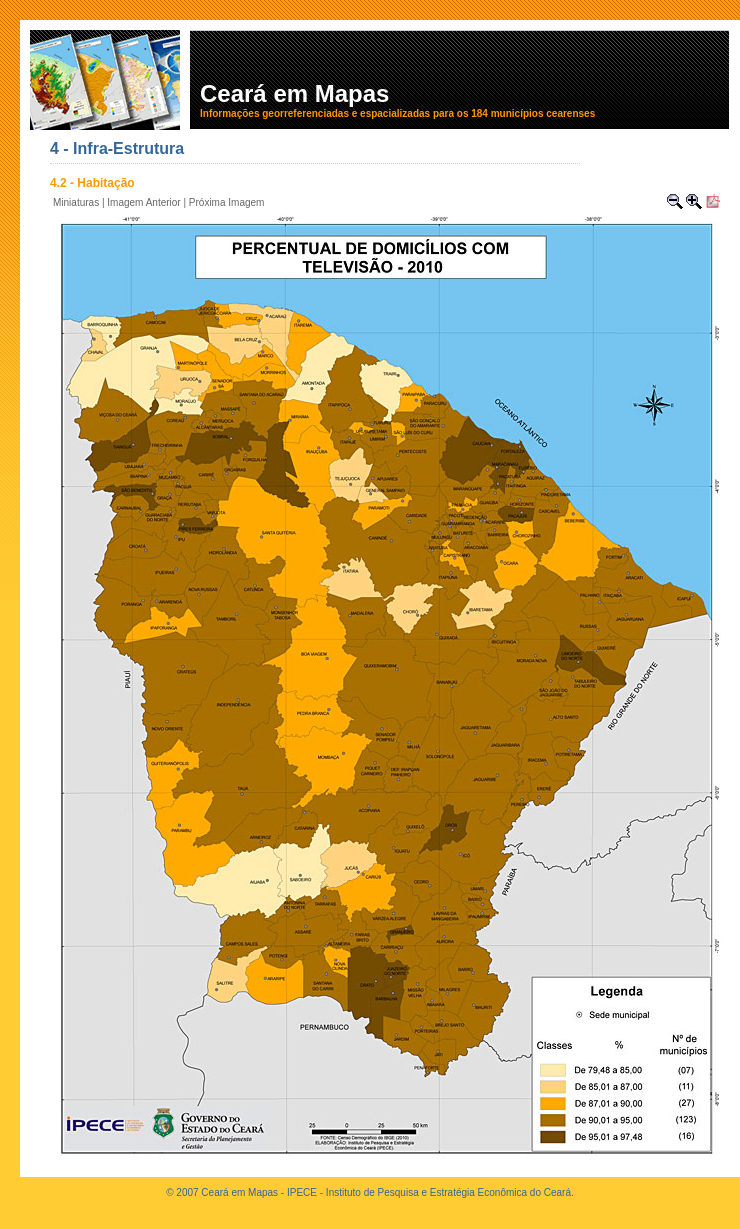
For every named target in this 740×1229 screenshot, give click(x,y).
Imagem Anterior (143, 202)
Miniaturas (76, 202)
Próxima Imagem (227, 202)
